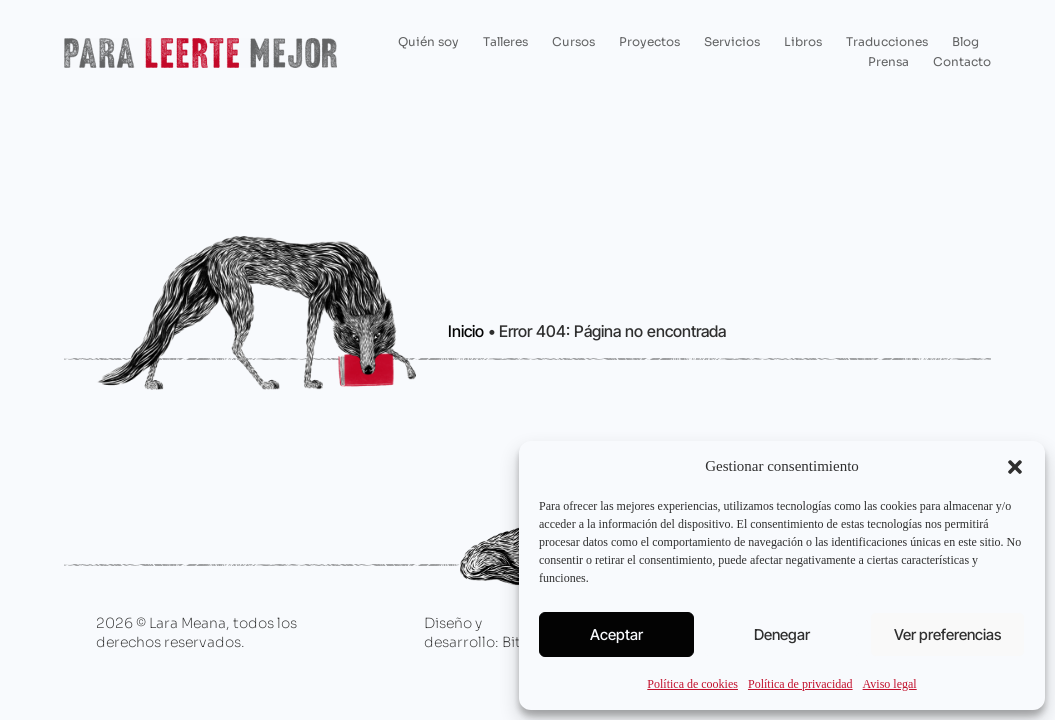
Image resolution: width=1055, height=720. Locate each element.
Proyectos (649, 41)
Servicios (732, 41)
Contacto (962, 61)
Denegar (782, 634)
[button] (1015, 467)
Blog (965, 41)
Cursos (573, 41)
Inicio (466, 331)
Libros (803, 41)
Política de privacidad (800, 684)
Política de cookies (692, 684)
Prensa (888, 61)
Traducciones (887, 41)
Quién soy (428, 41)
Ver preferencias (947, 634)
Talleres (505, 41)
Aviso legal (890, 684)
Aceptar (616, 634)
